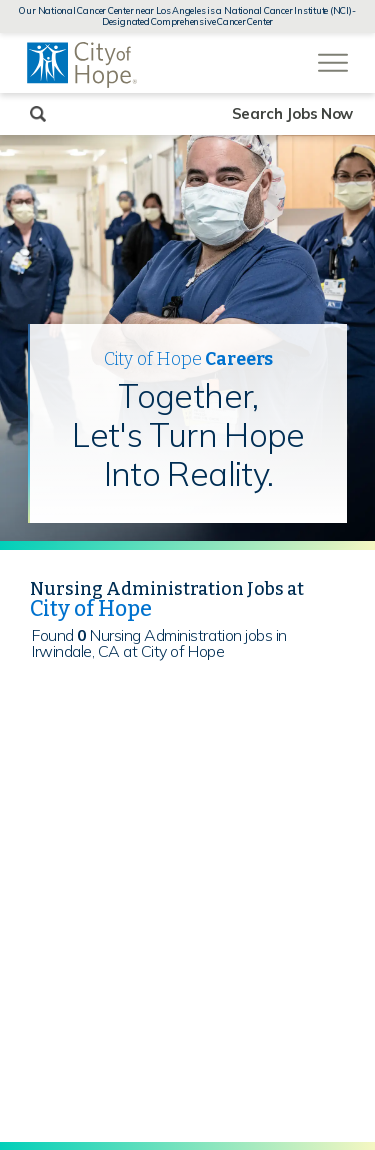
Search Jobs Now (293, 113)
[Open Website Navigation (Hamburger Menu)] (332, 52)
